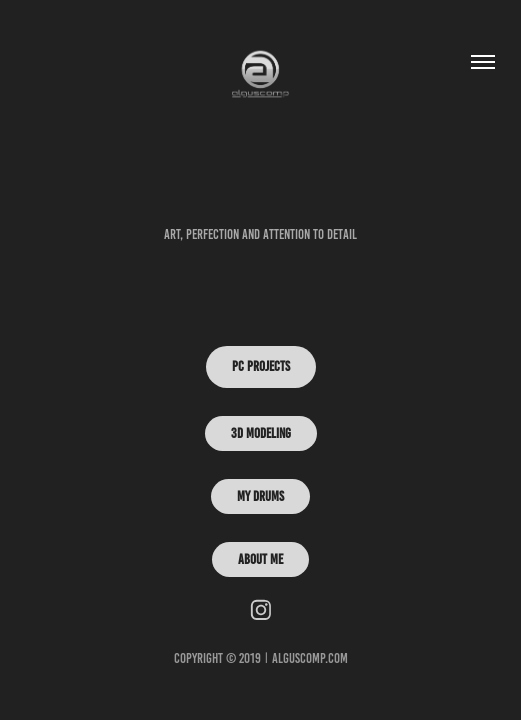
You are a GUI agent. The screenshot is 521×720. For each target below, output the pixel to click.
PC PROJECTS (261, 366)
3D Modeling (261, 433)
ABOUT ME (260, 559)
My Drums (260, 496)
